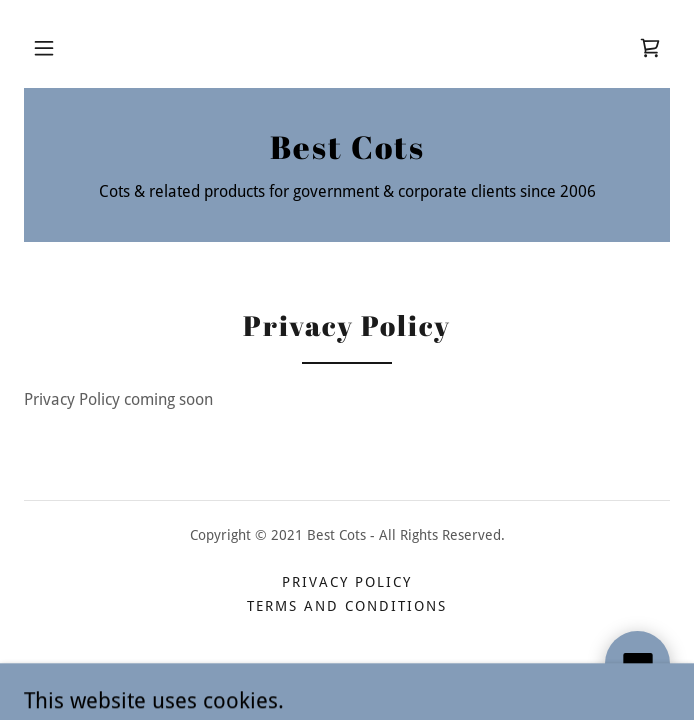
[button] (44, 48)
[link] (650, 48)
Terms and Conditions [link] (347, 606)
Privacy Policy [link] (347, 582)
